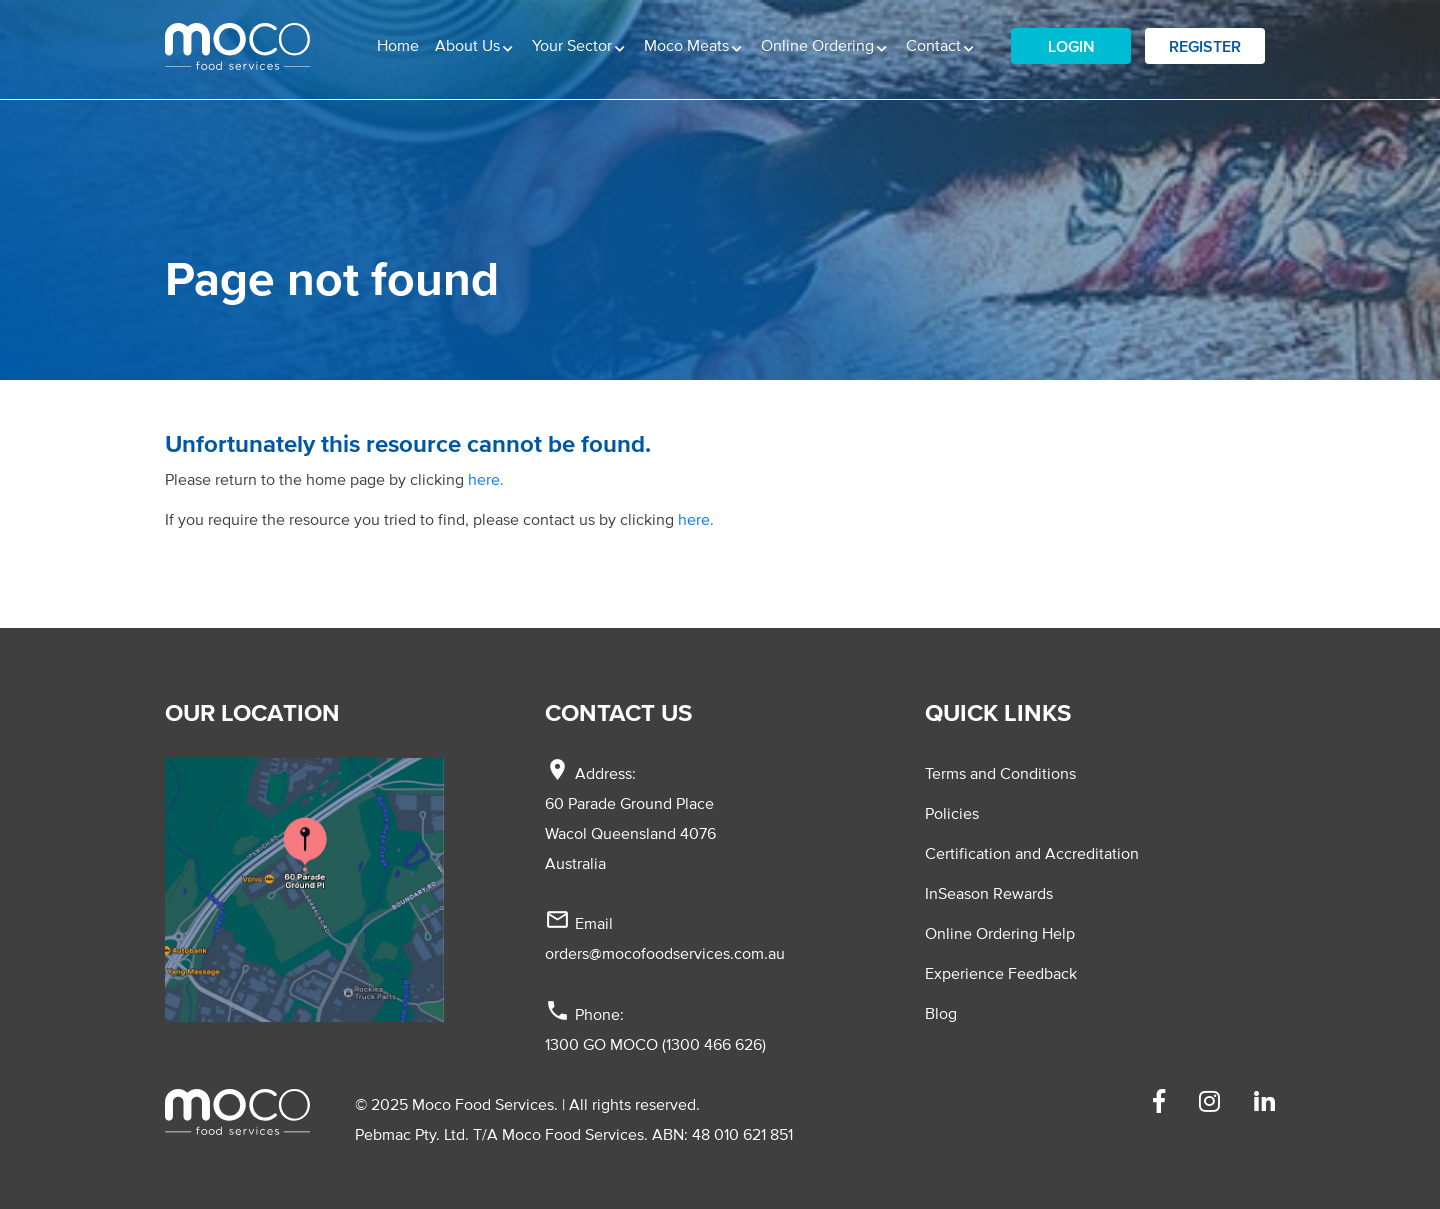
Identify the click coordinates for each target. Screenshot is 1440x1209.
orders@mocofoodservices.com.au (665, 953)
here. (486, 479)
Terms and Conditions (1000, 773)
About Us (469, 45)
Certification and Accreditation (1032, 853)
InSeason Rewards (989, 893)
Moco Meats (688, 45)
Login (1071, 46)
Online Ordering (819, 45)
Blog (941, 1013)
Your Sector (574, 45)
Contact (935, 45)
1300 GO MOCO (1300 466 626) (655, 1044)
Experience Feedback (1001, 973)
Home (398, 45)
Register (1205, 46)
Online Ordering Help (1000, 933)
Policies (952, 813)
